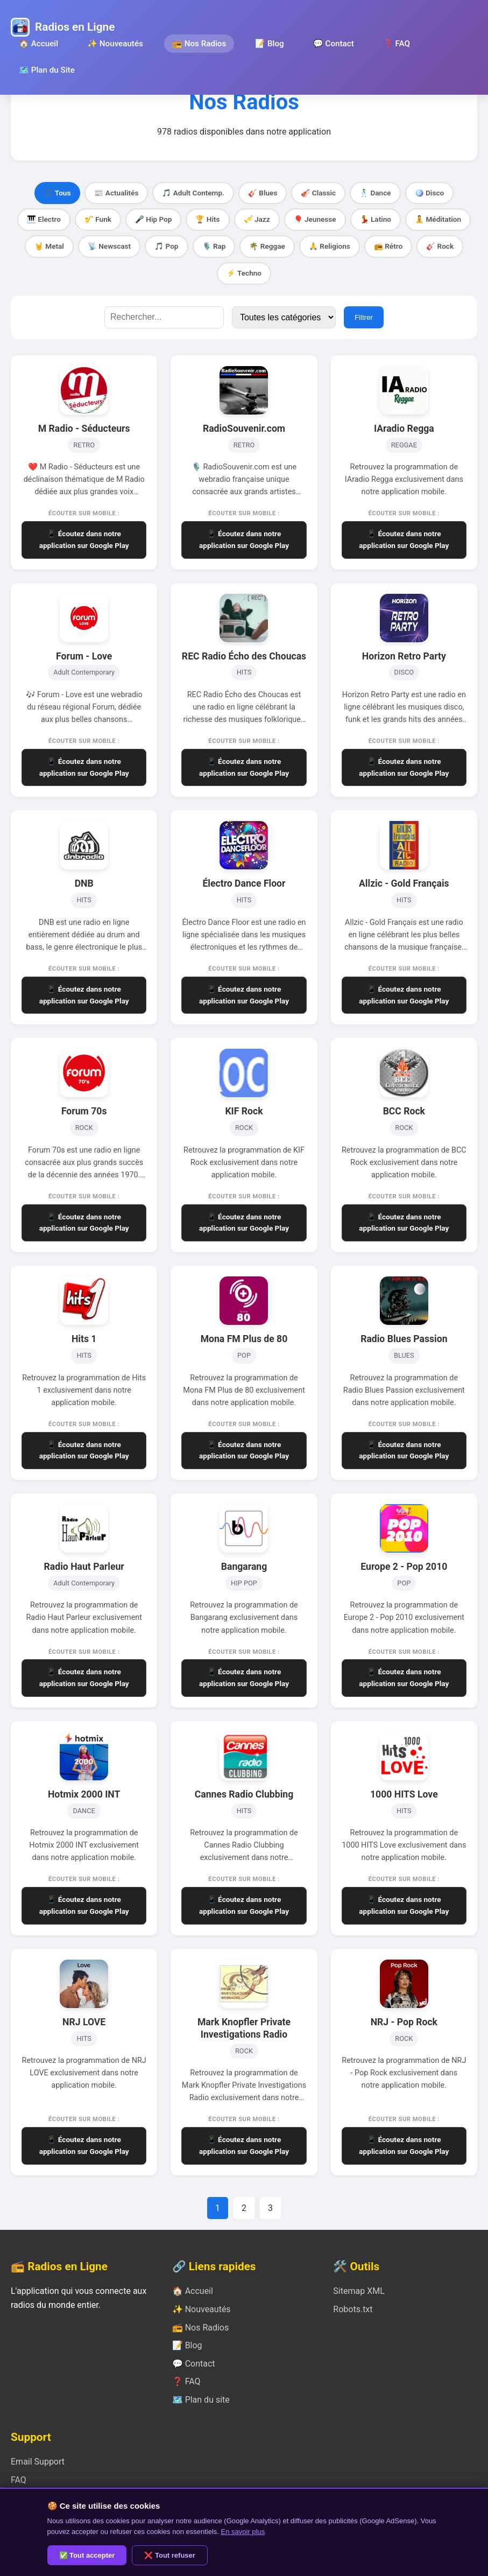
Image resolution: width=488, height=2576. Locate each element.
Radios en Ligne (75, 26)
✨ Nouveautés (115, 43)
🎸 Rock (440, 246)
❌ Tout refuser (169, 2555)
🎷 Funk (97, 219)
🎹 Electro (44, 219)
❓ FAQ (396, 43)
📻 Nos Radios (199, 43)
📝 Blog (269, 43)
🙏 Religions (329, 246)
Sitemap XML (358, 2291)
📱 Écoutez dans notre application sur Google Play (84, 539)
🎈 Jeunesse (315, 219)
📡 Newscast (109, 246)
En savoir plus (243, 2532)
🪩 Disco (429, 192)
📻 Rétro (388, 246)
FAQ (18, 2480)
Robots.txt (352, 2309)
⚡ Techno (244, 273)
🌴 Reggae (267, 246)
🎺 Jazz (257, 219)
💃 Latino (375, 219)
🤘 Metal (49, 246)
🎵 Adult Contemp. (193, 192)
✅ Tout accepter (87, 2555)
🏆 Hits (207, 219)
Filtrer (364, 317)
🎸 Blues (262, 192)
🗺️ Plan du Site (47, 70)
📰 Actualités (116, 192)
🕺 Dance (375, 192)
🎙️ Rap (214, 246)
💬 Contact (333, 43)
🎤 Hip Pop (153, 219)
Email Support (38, 2461)
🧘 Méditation (438, 219)
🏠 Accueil (38, 43)
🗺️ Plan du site (201, 2400)
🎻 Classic (318, 192)
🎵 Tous (57, 192)
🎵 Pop (166, 246)
